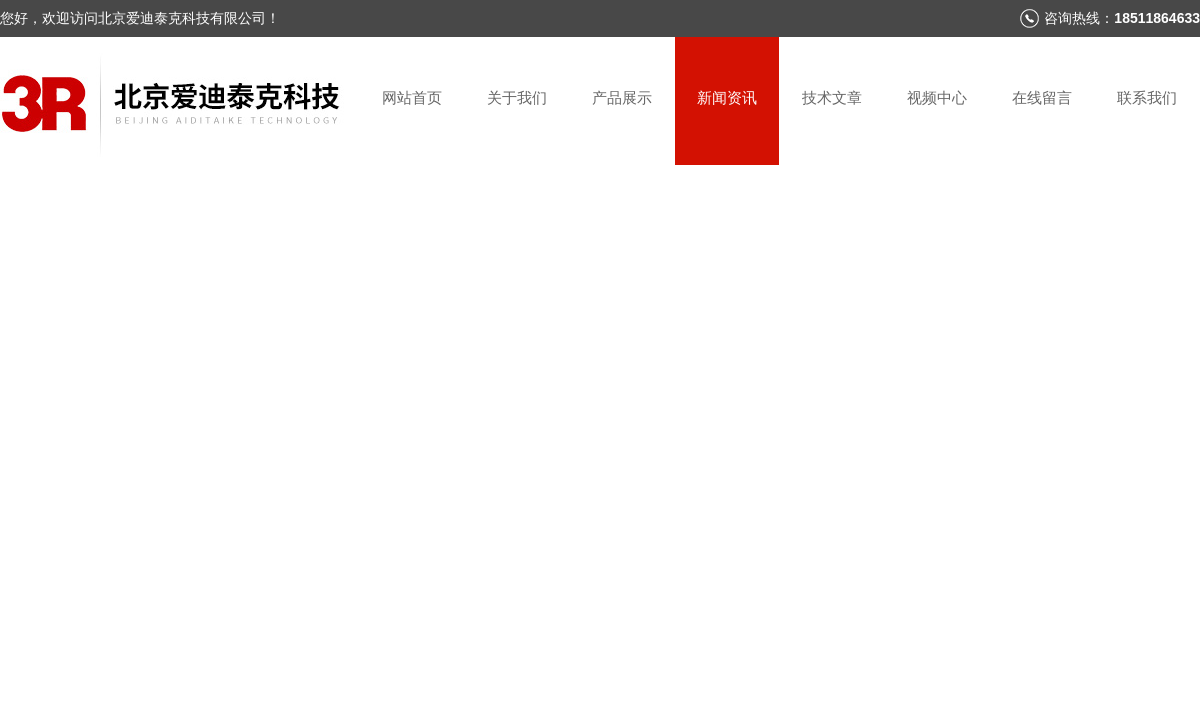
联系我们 (1147, 97)
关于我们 (517, 97)
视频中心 (937, 97)
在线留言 (1042, 97)
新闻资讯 (727, 97)
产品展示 (622, 97)
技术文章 (832, 97)
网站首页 (412, 97)
